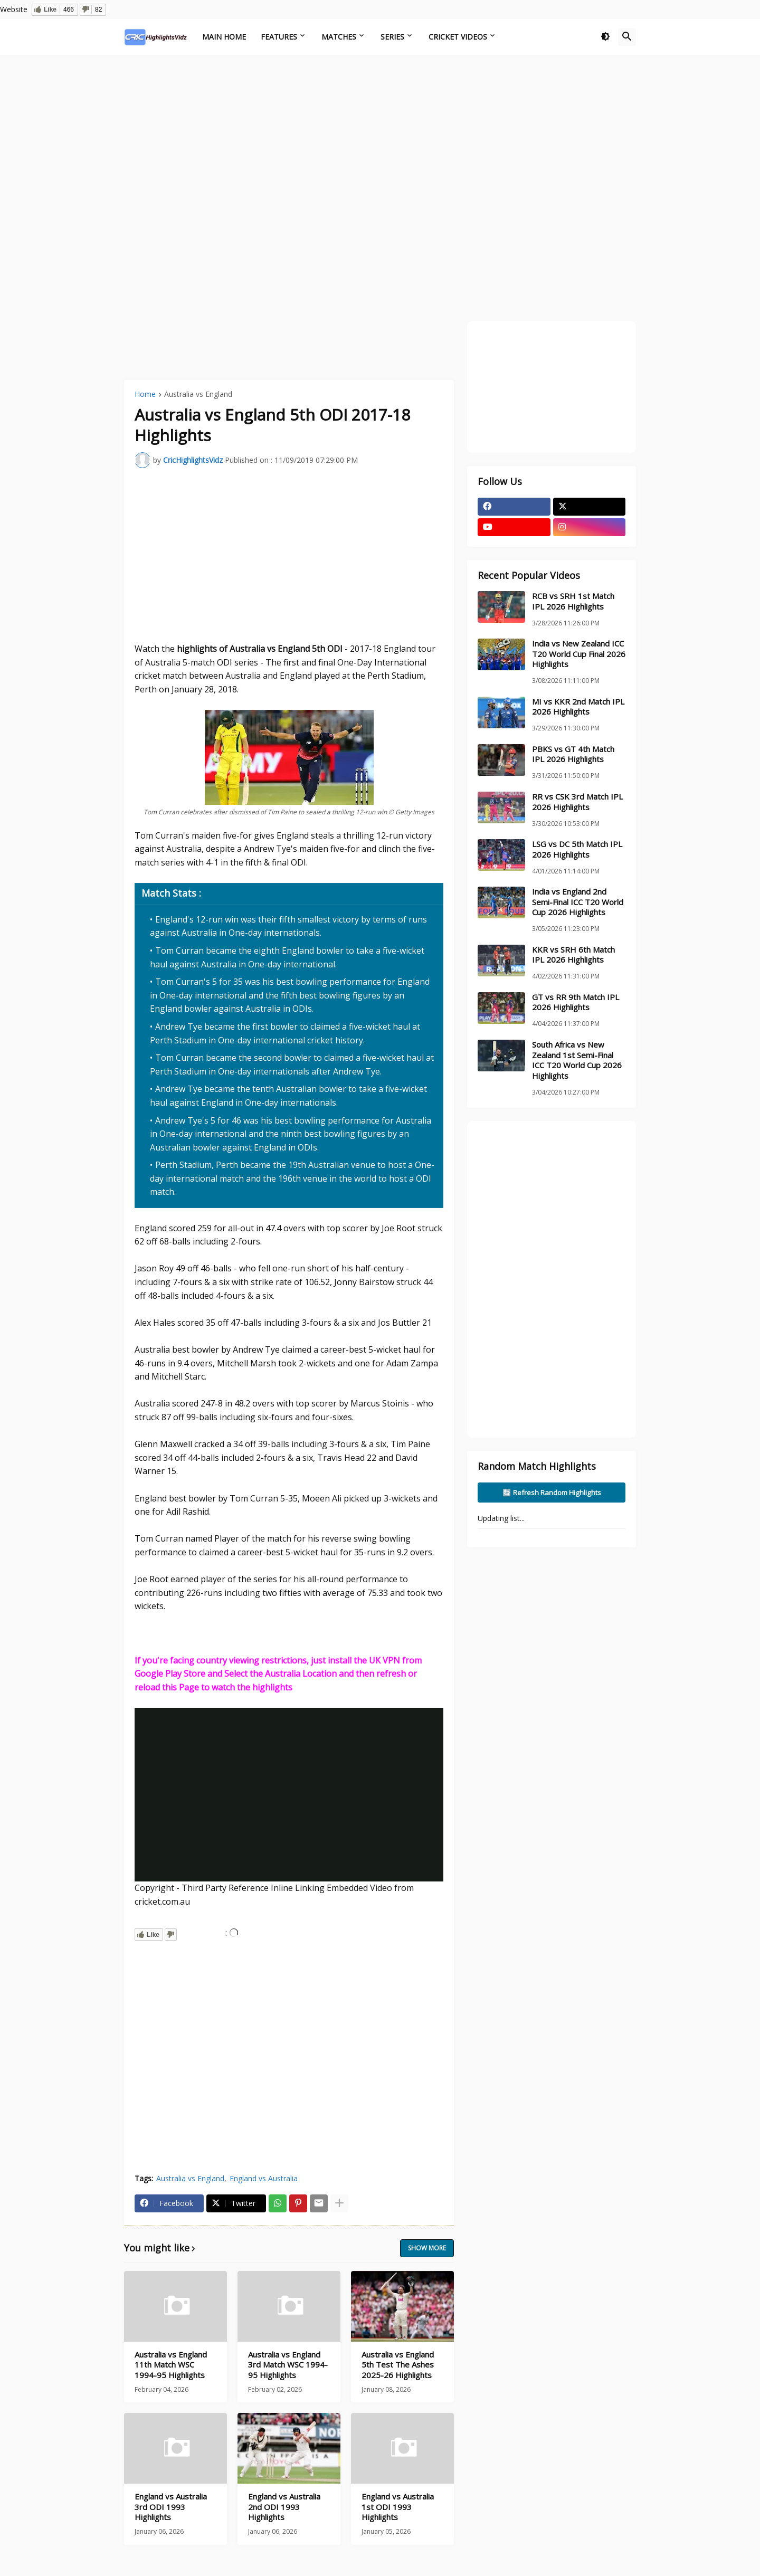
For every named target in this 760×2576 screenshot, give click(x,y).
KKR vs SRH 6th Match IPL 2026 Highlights (573, 955)
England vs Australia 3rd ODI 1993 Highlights (171, 2507)
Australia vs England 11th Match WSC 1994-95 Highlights (171, 2365)
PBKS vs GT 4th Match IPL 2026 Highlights (573, 754)
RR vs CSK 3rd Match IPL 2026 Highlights (577, 802)
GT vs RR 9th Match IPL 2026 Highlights (575, 1002)
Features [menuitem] (279, 37)
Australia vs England (198, 395)
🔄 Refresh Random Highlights (551, 1492)
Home (145, 395)
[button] (605, 37)
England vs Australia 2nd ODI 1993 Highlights (284, 2507)
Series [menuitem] (392, 37)
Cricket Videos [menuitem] (458, 37)
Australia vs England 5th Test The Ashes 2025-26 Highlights (398, 2365)
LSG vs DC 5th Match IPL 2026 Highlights (577, 849)
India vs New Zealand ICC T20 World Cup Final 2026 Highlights (578, 654)
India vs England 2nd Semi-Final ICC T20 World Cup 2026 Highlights (577, 902)
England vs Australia (264, 2178)
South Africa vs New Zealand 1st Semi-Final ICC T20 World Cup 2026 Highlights (577, 1060)
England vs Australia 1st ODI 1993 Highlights (398, 2507)
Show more (427, 2248)
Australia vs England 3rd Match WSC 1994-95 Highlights (288, 2365)
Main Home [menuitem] (224, 37)
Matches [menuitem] (338, 37)
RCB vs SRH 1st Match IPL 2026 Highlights (573, 601)
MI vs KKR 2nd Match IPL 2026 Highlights (578, 707)
